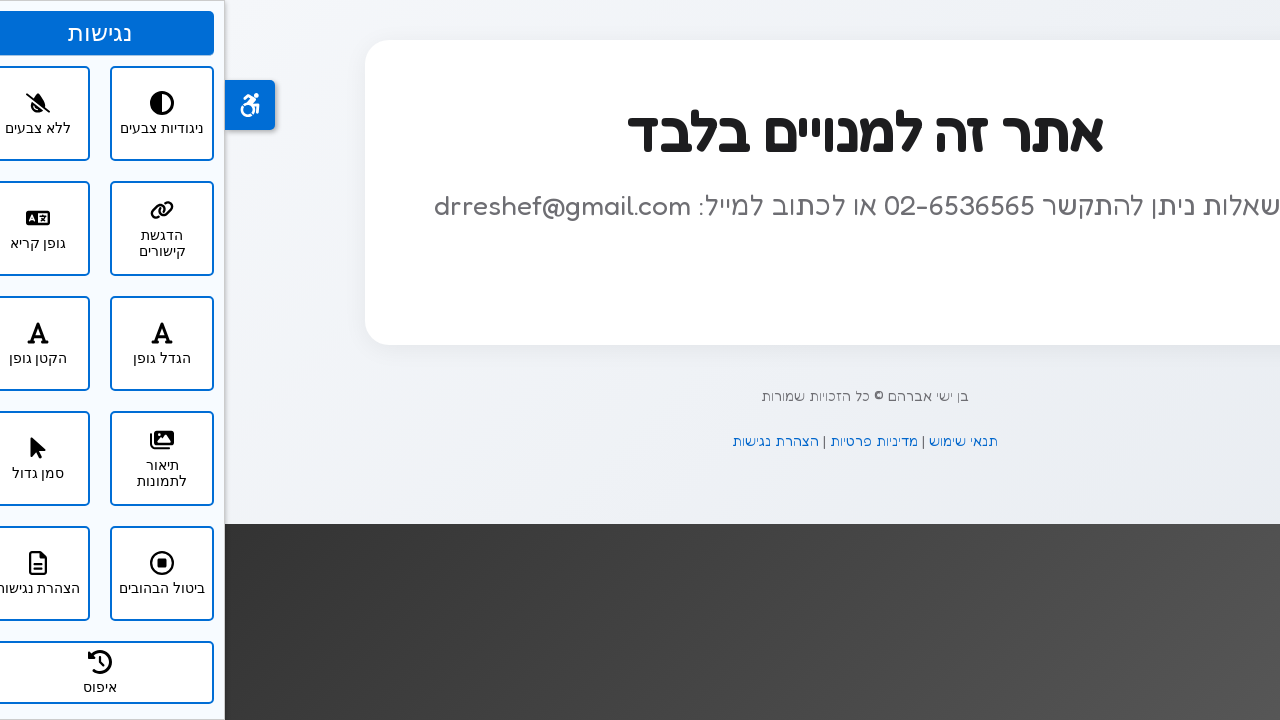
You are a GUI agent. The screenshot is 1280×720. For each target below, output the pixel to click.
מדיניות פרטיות (649, 440)
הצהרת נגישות (550, 440)
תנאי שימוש (738, 440)
